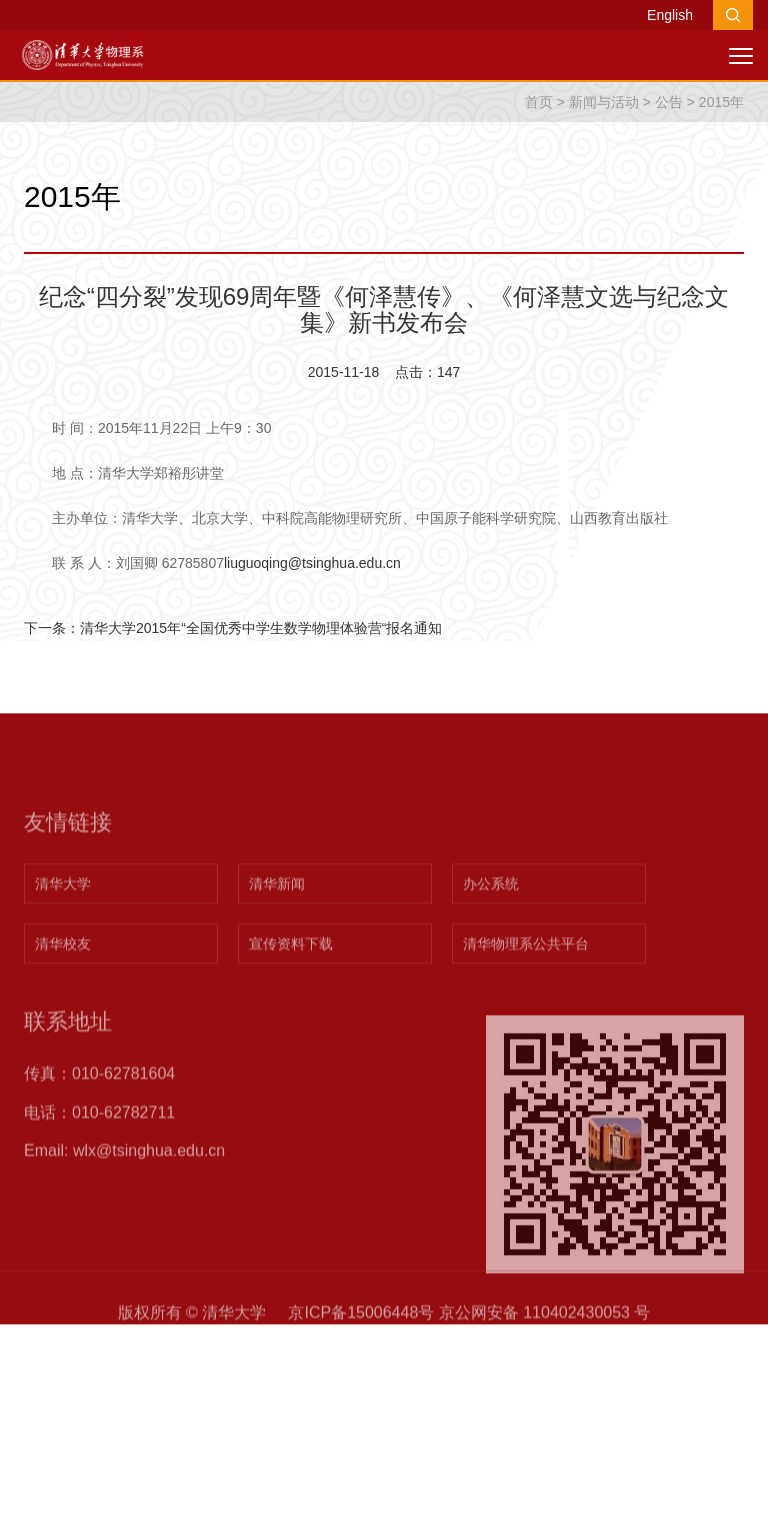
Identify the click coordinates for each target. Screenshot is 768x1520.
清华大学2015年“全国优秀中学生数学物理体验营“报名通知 (261, 628)
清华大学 (63, 925)
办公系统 (491, 925)
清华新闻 (277, 925)
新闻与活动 (604, 102)
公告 (669, 102)
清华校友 (63, 985)
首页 (539, 102)
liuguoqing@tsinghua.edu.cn (312, 563)
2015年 (721, 102)
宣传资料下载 (291, 985)
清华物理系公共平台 (526, 985)
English (670, 15)
